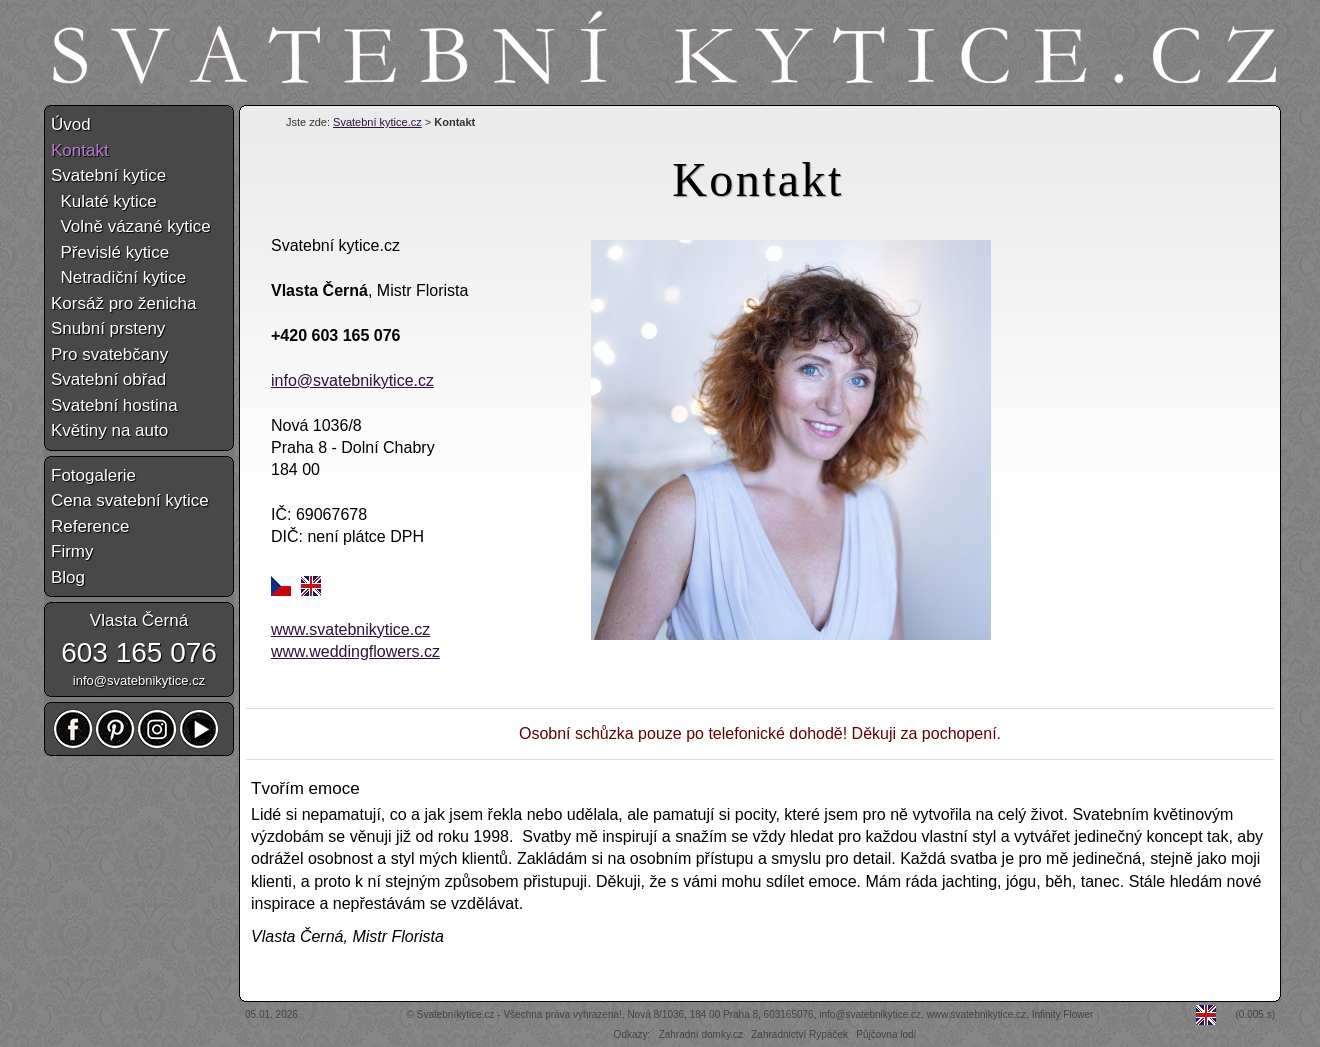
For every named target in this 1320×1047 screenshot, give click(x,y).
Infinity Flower (1063, 1014)
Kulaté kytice (104, 201)
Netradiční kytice (118, 277)
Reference (90, 526)
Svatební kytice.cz (377, 122)
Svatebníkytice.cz (456, 1014)
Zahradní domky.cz (701, 1034)
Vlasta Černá (139, 620)
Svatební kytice (108, 175)
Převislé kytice (110, 252)
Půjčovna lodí (886, 1034)
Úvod (71, 124)
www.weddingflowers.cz (355, 651)
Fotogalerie (93, 475)
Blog (68, 577)
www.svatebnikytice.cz (350, 629)
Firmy (72, 551)
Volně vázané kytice (131, 226)
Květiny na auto (109, 430)
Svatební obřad (108, 379)
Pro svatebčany (109, 354)
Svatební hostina (114, 405)
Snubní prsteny (108, 328)
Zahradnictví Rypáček (799, 1034)
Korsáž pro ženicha (124, 303)
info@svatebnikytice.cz (352, 380)
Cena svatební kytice (130, 500)
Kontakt (80, 150)
